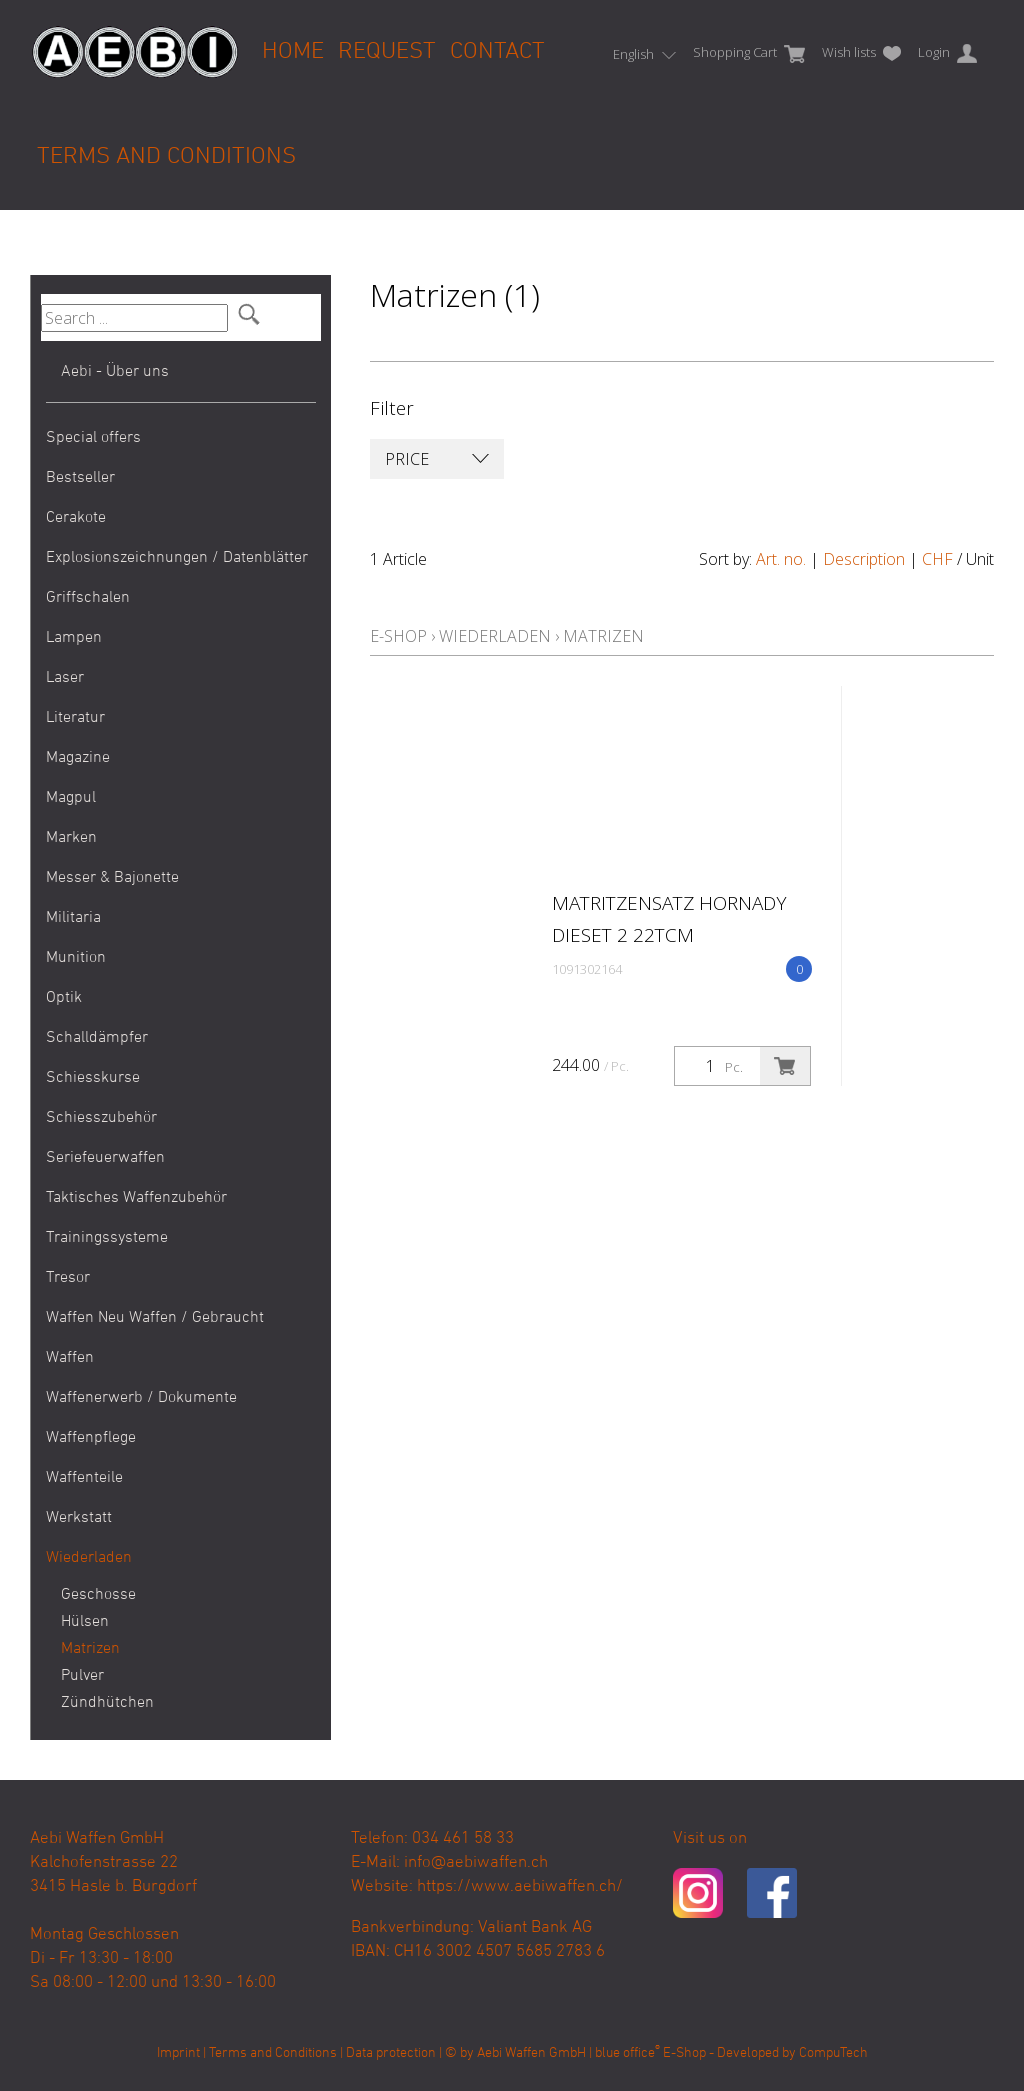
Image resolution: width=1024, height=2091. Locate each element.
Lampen (74, 638)
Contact (497, 52)
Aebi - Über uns (115, 372)
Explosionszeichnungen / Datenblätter (177, 558)
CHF (937, 559)
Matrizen (76, 1649)
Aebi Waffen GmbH (531, 2053)
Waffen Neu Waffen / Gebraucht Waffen (155, 1338)
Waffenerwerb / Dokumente (141, 1398)
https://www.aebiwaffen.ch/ (520, 1887)
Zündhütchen (76, 1703)
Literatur (75, 718)
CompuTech (833, 2053)
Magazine (78, 758)
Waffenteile (84, 1478)
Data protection (391, 2053)
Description (864, 559)
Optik (64, 998)
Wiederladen (89, 1558)
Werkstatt (79, 1518)
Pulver (76, 1676)
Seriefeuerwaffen (105, 1158)
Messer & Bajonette (112, 878)
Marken (71, 838)
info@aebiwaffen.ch (476, 1863)
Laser (65, 678)
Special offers (93, 438)
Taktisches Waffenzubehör (136, 1198)
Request (387, 52)
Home (293, 52)
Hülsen (76, 1622)
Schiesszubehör (101, 1118)
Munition (76, 958)
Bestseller (80, 478)
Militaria (73, 918)
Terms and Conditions (166, 157)
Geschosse (76, 1595)
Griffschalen (88, 598)
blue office (627, 2053)
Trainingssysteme (107, 1238)
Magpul (71, 798)
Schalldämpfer (97, 1038)
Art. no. (781, 559)
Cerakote (76, 518)
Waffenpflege (91, 1438)
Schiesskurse (93, 1078)
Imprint (178, 2053)
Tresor (68, 1278)
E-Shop (398, 636)
